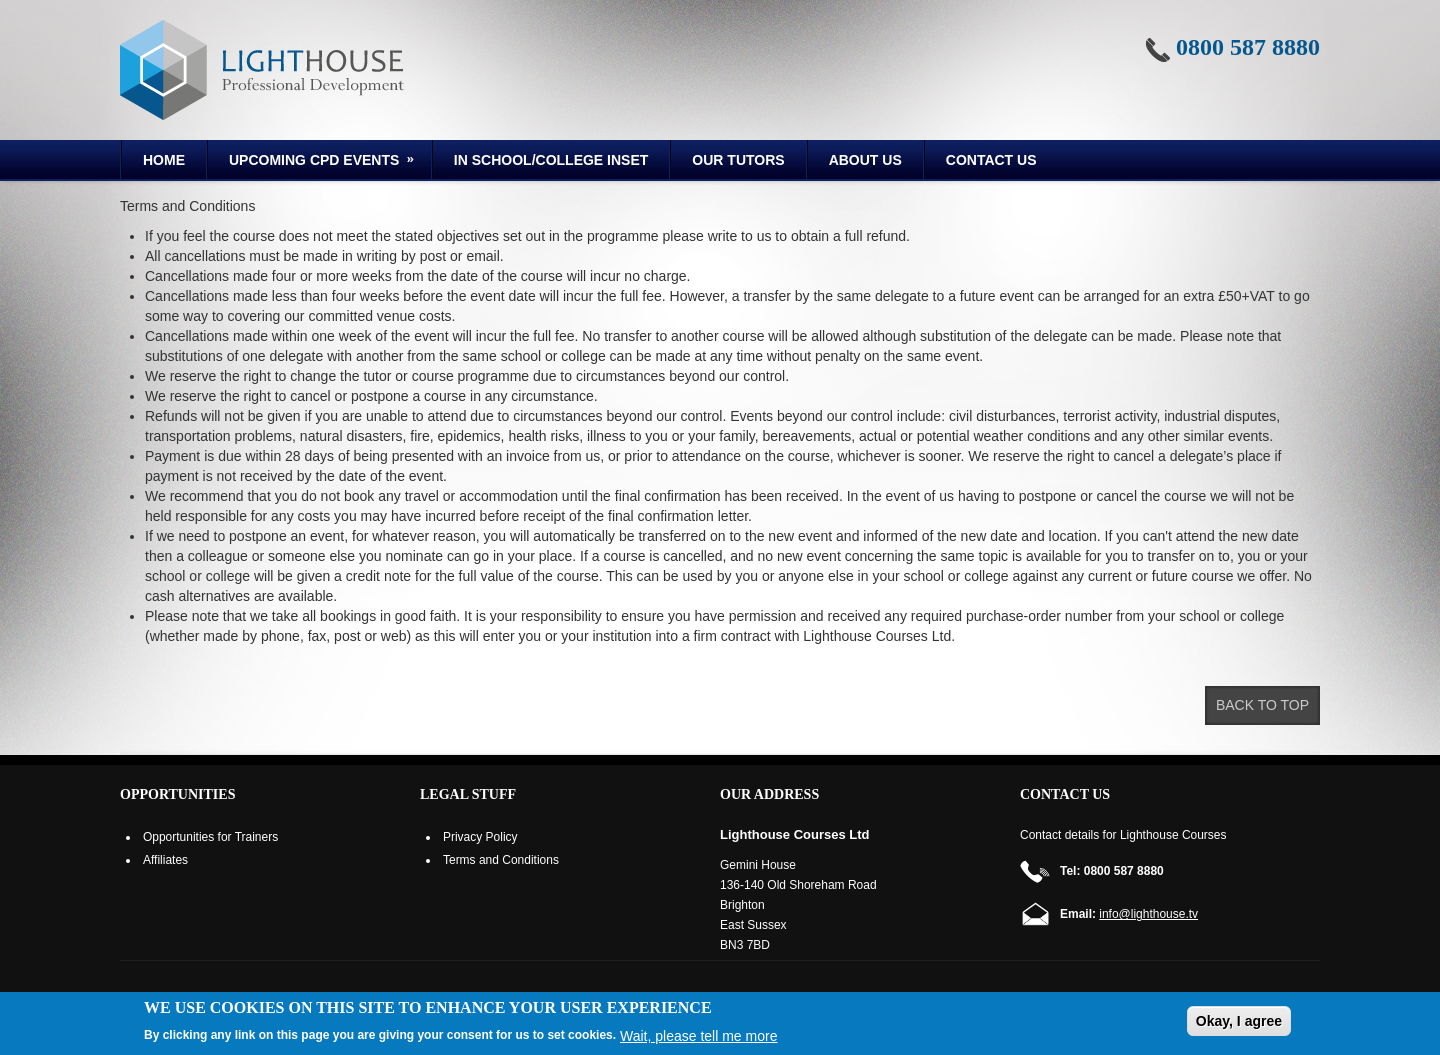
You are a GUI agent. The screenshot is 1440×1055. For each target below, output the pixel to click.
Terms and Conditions (501, 860)
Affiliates (165, 860)
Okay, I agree (1239, 1021)
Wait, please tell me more (698, 1036)
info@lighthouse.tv (1148, 914)
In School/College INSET (551, 160)
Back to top (1262, 705)
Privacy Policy (480, 837)
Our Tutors (738, 160)
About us (865, 160)
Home (164, 160)
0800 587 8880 (1248, 47)
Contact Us (991, 160)
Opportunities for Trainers (210, 837)
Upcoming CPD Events (312, 163)
